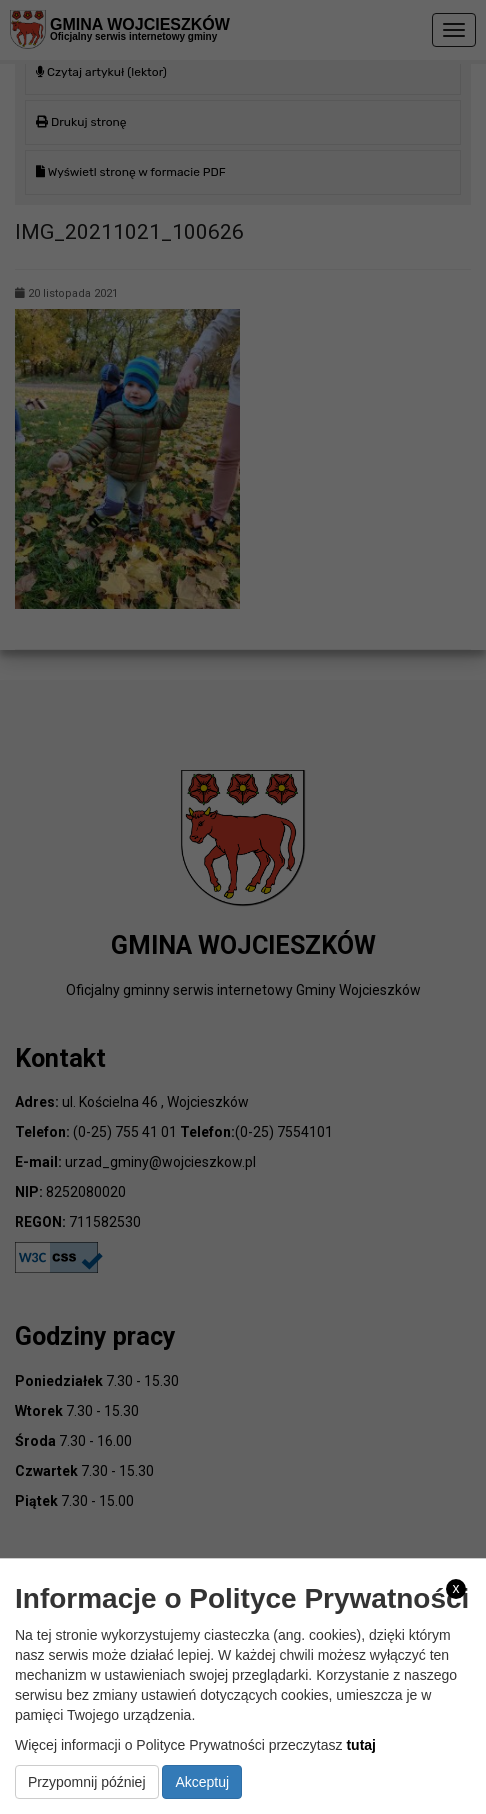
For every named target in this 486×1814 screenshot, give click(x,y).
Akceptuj (202, 1782)
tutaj (361, 1745)
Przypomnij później (87, 1782)
